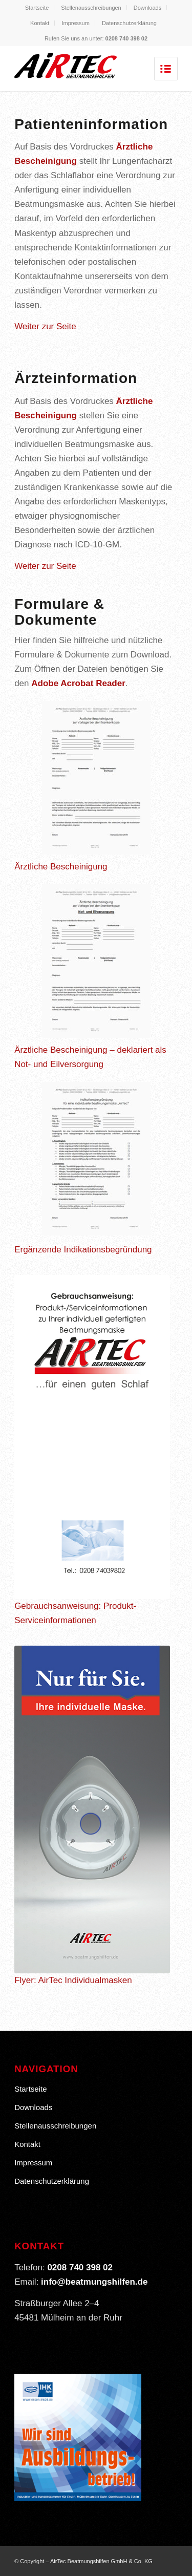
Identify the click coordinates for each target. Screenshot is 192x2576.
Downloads (147, 8)
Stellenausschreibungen (91, 8)
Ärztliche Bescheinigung (60, 866)
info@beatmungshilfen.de (94, 2282)
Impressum (75, 23)
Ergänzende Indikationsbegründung (83, 1249)
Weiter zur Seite (45, 326)
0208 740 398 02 (126, 38)
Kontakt (39, 23)
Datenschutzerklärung (129, 23)
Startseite (37, 8)
